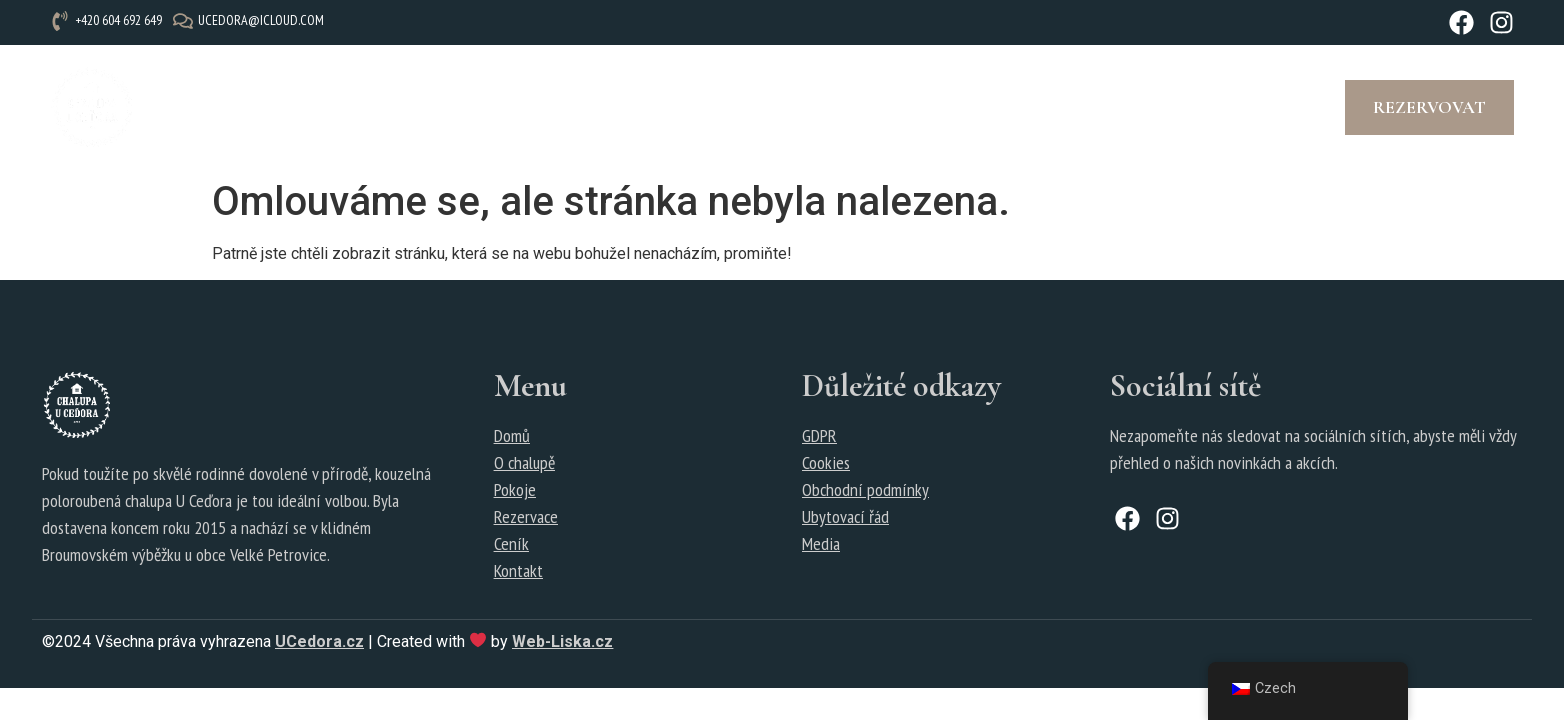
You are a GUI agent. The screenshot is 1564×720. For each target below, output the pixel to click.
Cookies (826, 462)
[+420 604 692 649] (108, 20)
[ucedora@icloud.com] (251, 20)
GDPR (819, 435)
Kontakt (980, 107)
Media (821, 543)
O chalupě (285, 107)
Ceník (467, 107)
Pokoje (388, 107)
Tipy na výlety (846, 107)
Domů (512, 435)
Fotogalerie (694, 107)
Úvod (189, 107)
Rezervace (563, 107)
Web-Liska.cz (562, 641)
